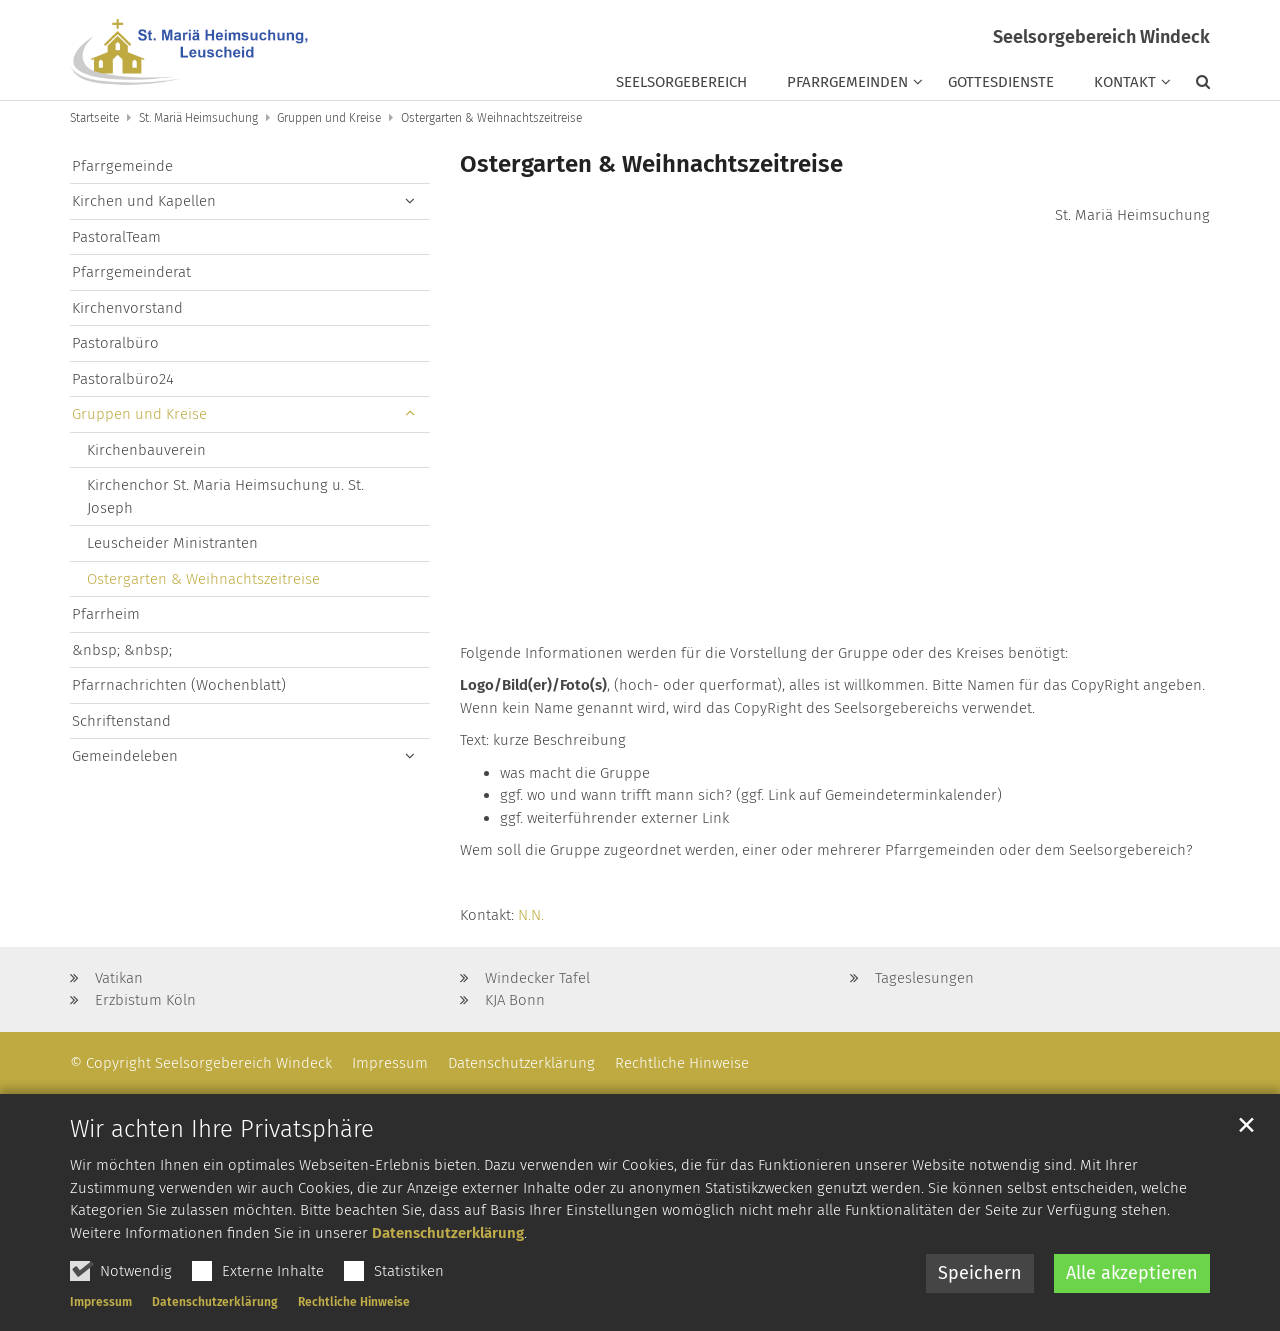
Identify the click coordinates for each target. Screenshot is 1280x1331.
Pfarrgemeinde (122, 166)
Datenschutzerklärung (448, 1284)
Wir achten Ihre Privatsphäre (222, 1181)
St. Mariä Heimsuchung (198, 118)
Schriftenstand (121, 721)
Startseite (94, 118)
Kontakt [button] (1125, 82)
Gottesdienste (1001, 82)
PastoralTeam (116, 237)
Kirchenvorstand (127, 308)
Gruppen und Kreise (329, 118)
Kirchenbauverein (146, 450)
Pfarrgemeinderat (131, 272)
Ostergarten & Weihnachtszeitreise (491, 118)
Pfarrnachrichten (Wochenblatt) (179, 685)
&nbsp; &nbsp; (122, 650)
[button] (1193, 86)
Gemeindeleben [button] (125, 756)
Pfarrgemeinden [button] (847, 82)
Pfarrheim (106, 614)
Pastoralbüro (115, 343)
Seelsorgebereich (681, 82)
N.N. (531, 915)
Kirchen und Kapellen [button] (144, 201)
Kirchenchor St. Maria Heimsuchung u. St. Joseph (225, 496)
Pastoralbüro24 (123, 379)
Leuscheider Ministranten (172, 543)
